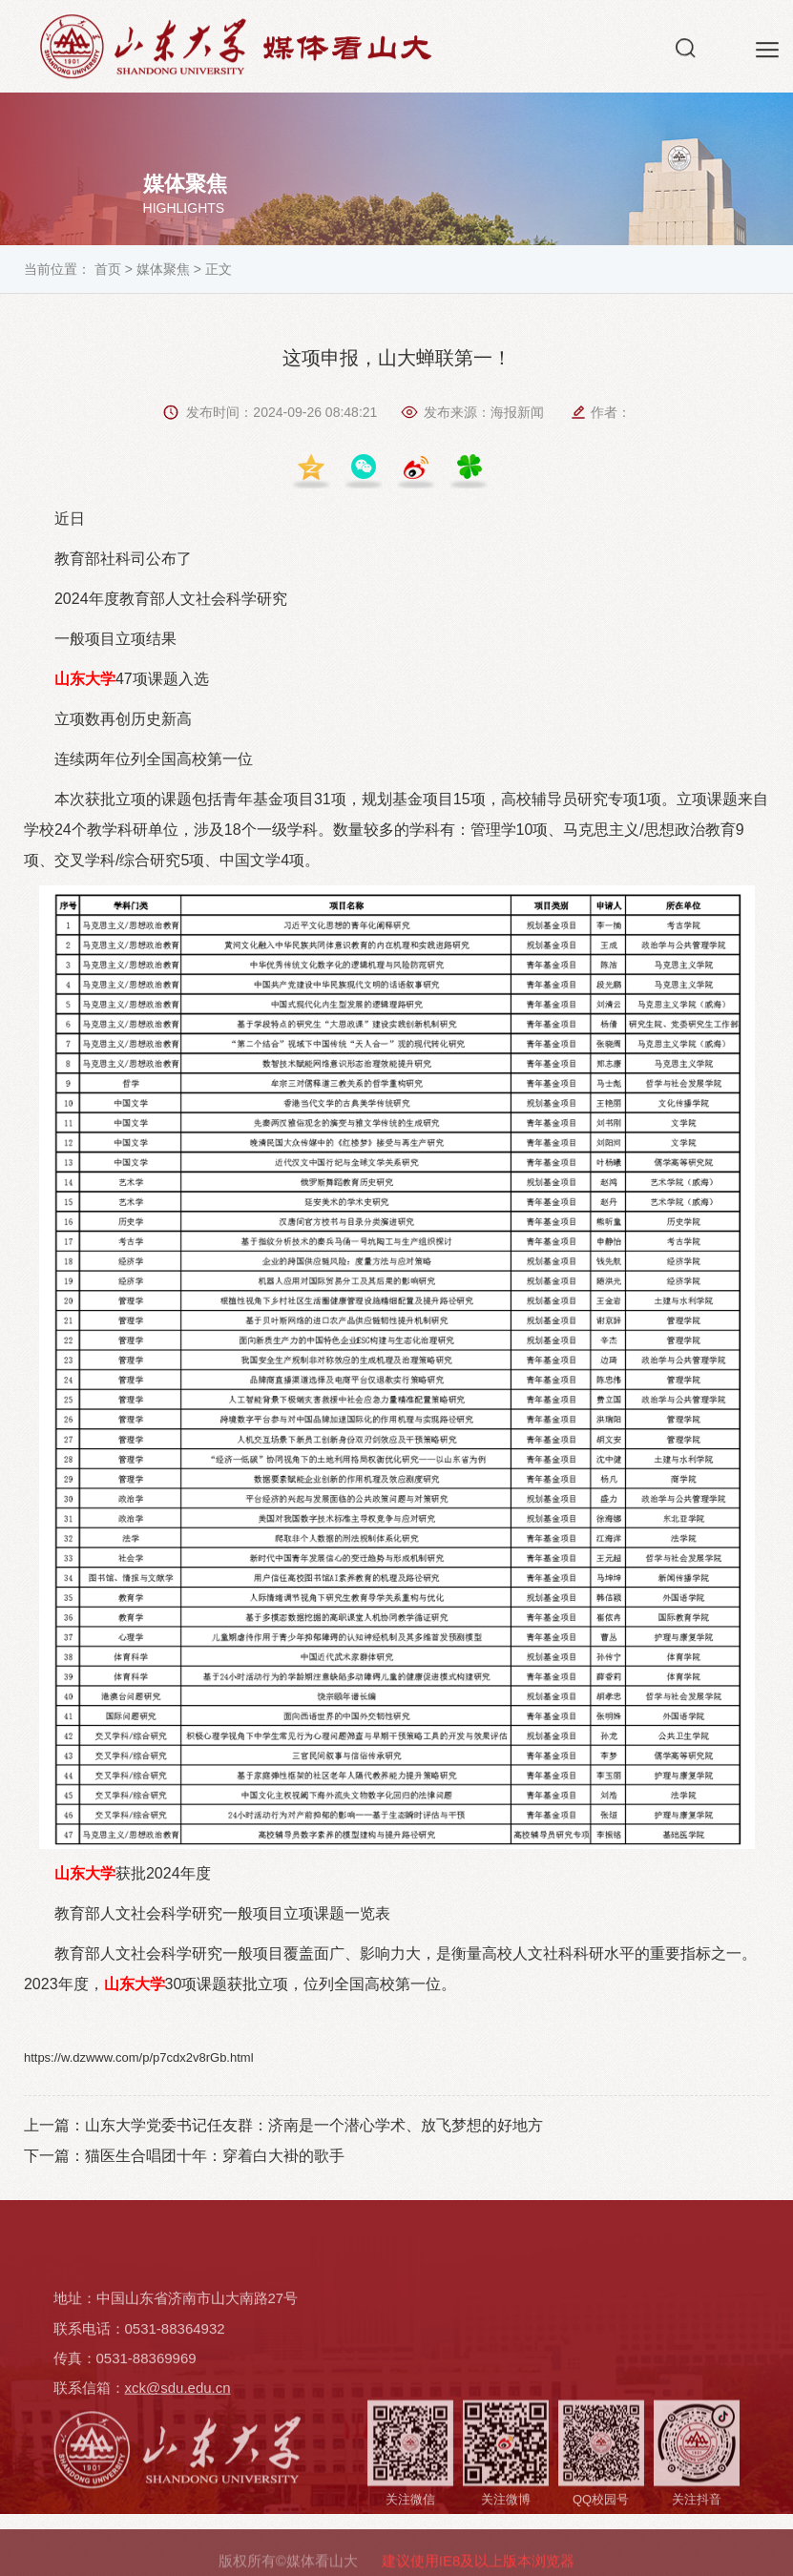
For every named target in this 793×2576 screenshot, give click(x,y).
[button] (686, 51)
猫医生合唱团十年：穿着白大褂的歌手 (214, 2156)
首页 (107, 269)
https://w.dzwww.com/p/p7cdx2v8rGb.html (139, 2057)
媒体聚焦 (163, 269)
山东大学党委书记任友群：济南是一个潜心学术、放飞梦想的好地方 (314, 2125)
